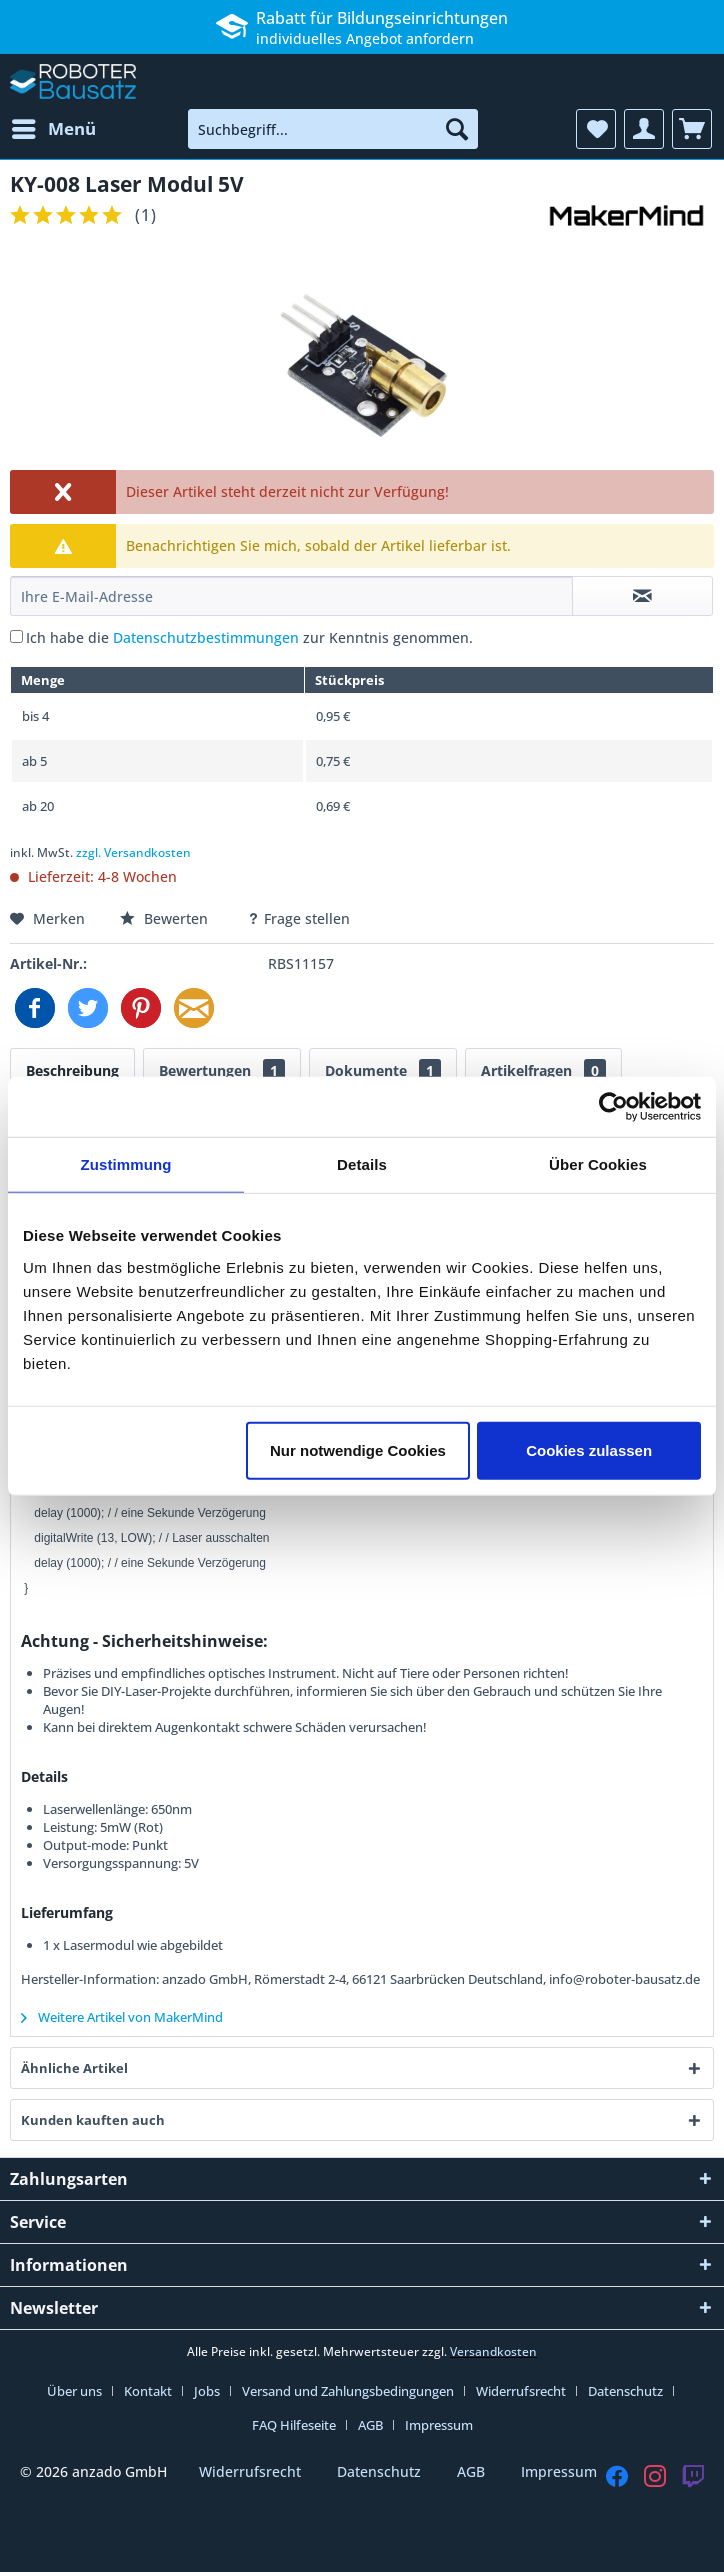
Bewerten (166, 918)
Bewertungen (222, 1070)
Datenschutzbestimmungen (206, 637)
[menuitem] (53, 129)
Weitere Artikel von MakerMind (122, 2017)
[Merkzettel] (596, 129)
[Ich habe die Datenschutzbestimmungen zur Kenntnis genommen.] (16, 636)
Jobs (207, 2391)
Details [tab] (362, 1164)
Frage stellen (298, 918)
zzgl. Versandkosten (133, 852)
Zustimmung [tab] (126, 1164)
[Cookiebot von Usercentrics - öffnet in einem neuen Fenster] (613, 1107)
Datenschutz (625, 2391)
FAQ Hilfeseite (294, 2425)
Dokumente (383, 1070)
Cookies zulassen (589, 1449)
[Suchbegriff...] (333, 129)
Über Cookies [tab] (598, 1164)
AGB (370, 2425)
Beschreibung (72, 1070)
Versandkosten (493, 2351)
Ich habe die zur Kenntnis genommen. (249, 637)
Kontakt (148, 2391)
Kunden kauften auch (93, 2120)
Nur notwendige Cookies (358, 1449)
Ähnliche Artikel (74, 2068)
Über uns (74, 2391)
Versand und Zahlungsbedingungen (348, 2391)
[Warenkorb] (692, 129)
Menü (54, 126)
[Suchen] (457, 129)
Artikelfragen (543, 1070)
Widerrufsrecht (521, 2391)
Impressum (439, 2425)
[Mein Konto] (644, 129)
